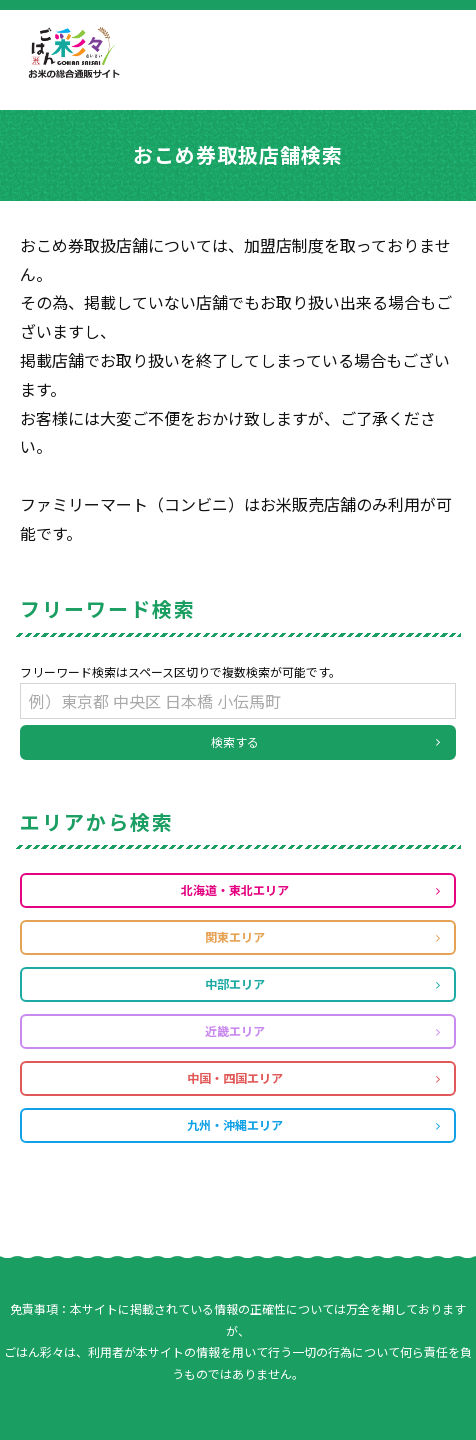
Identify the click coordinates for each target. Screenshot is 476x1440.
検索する (235, 741)
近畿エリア (235, 1030)
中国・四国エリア (235, 1077)
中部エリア (235, 983)
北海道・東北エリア (235, 889)
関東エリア (235, 936)
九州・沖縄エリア (235, 1124)
